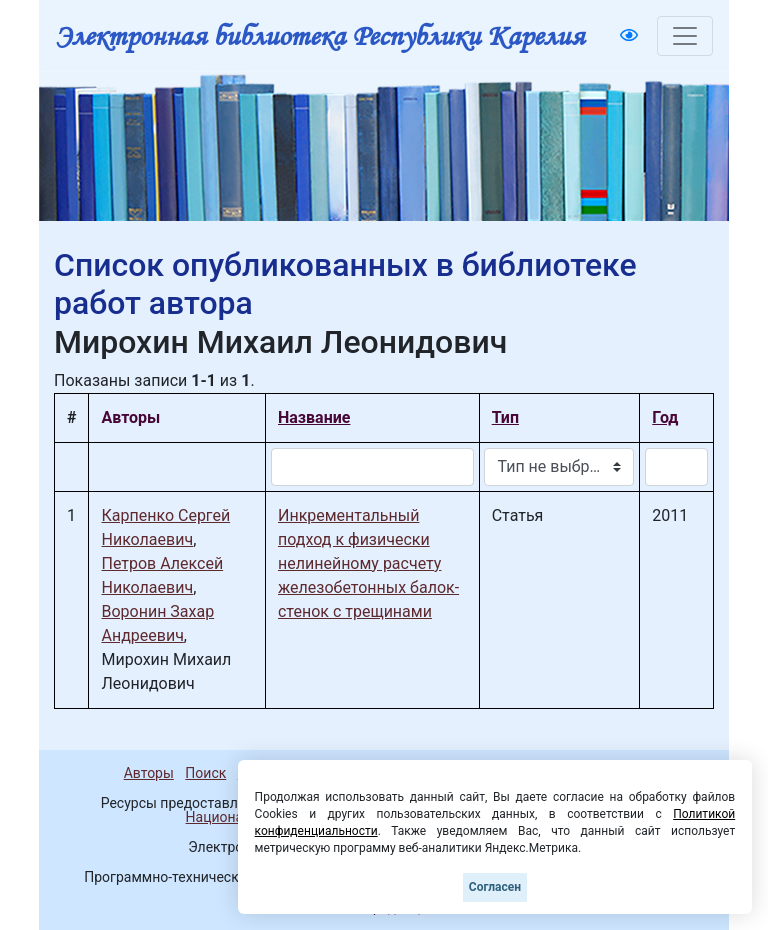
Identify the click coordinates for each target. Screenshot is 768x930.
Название (314, 417)
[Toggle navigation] (685, 36)
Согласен (495, 887)
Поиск (205, 773)
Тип (505, 417)
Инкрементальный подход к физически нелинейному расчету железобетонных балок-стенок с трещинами (368, 563)
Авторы (149, 773)
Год (665, 417)
